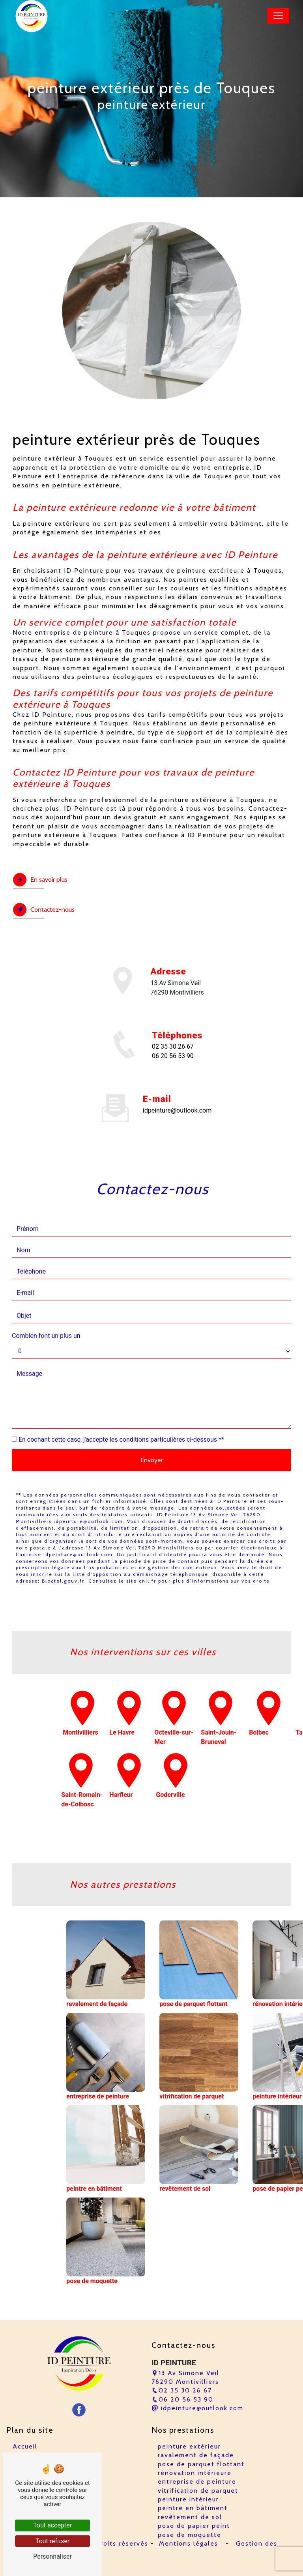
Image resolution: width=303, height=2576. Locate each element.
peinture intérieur (188, 2499)
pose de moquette (189, 2535)
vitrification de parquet (198, 2490)
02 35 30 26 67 (173, 1046)
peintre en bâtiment (193, 2508)
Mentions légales (189, 2543)
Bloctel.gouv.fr (63, 1542)
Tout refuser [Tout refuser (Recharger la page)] (52, 2541)
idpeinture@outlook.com (197, 2408)
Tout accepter (52, 2525)
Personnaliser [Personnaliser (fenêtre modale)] (52, 2556)
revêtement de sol (190, 2517)
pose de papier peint (194, 2525)
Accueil (25, 2446)
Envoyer (151, 1421)
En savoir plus (40, 879)
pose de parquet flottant (201, 2464)
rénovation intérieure (195, 2473)
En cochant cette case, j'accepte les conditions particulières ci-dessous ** (121, 1401)
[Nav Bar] (278, 16)
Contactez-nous (44, 909)
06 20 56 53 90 (173, 1056)
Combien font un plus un (46, 1297)
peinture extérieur (189, 2446)
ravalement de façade (196, 2455)
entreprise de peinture (197, 2481)
